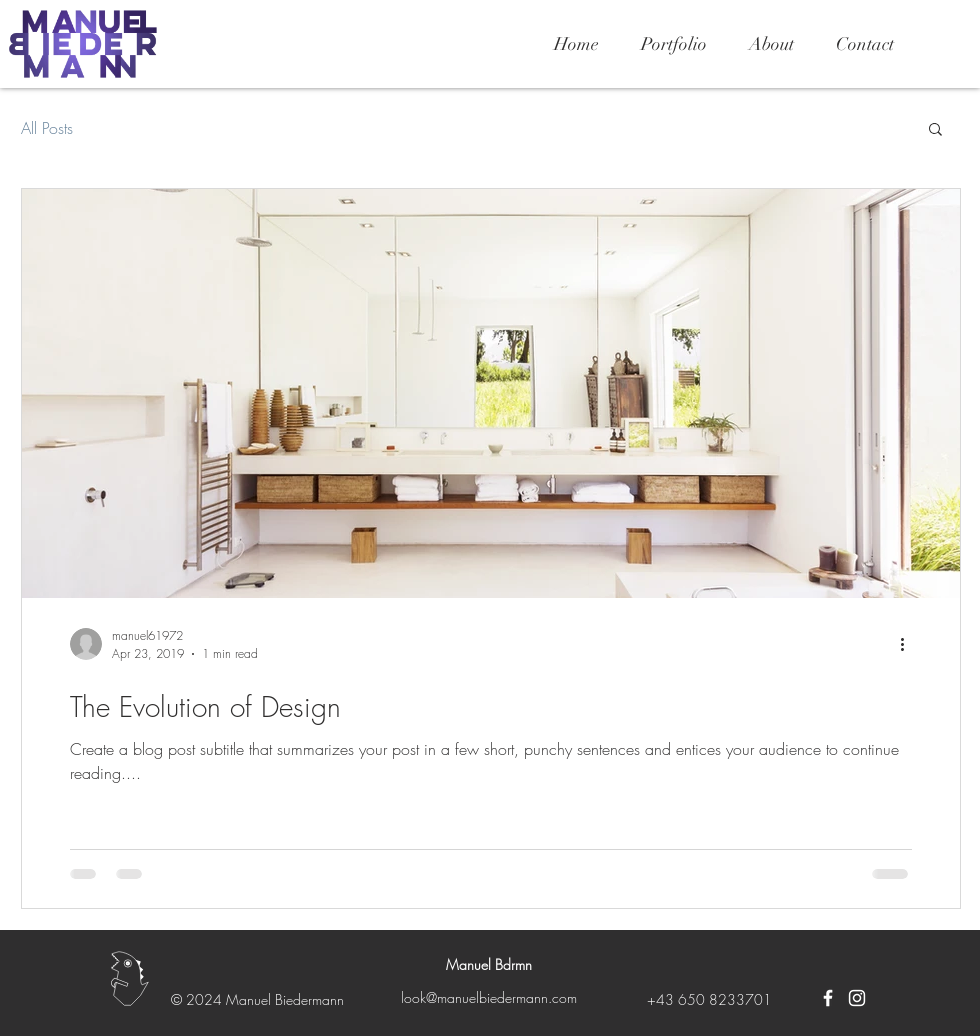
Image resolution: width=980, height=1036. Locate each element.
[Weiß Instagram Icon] (857, 998)
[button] (935, 130)
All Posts (47, 128)
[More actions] (909, 644)
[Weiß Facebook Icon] (828, 998)
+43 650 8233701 (709, 999)
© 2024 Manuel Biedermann (257, 999)
